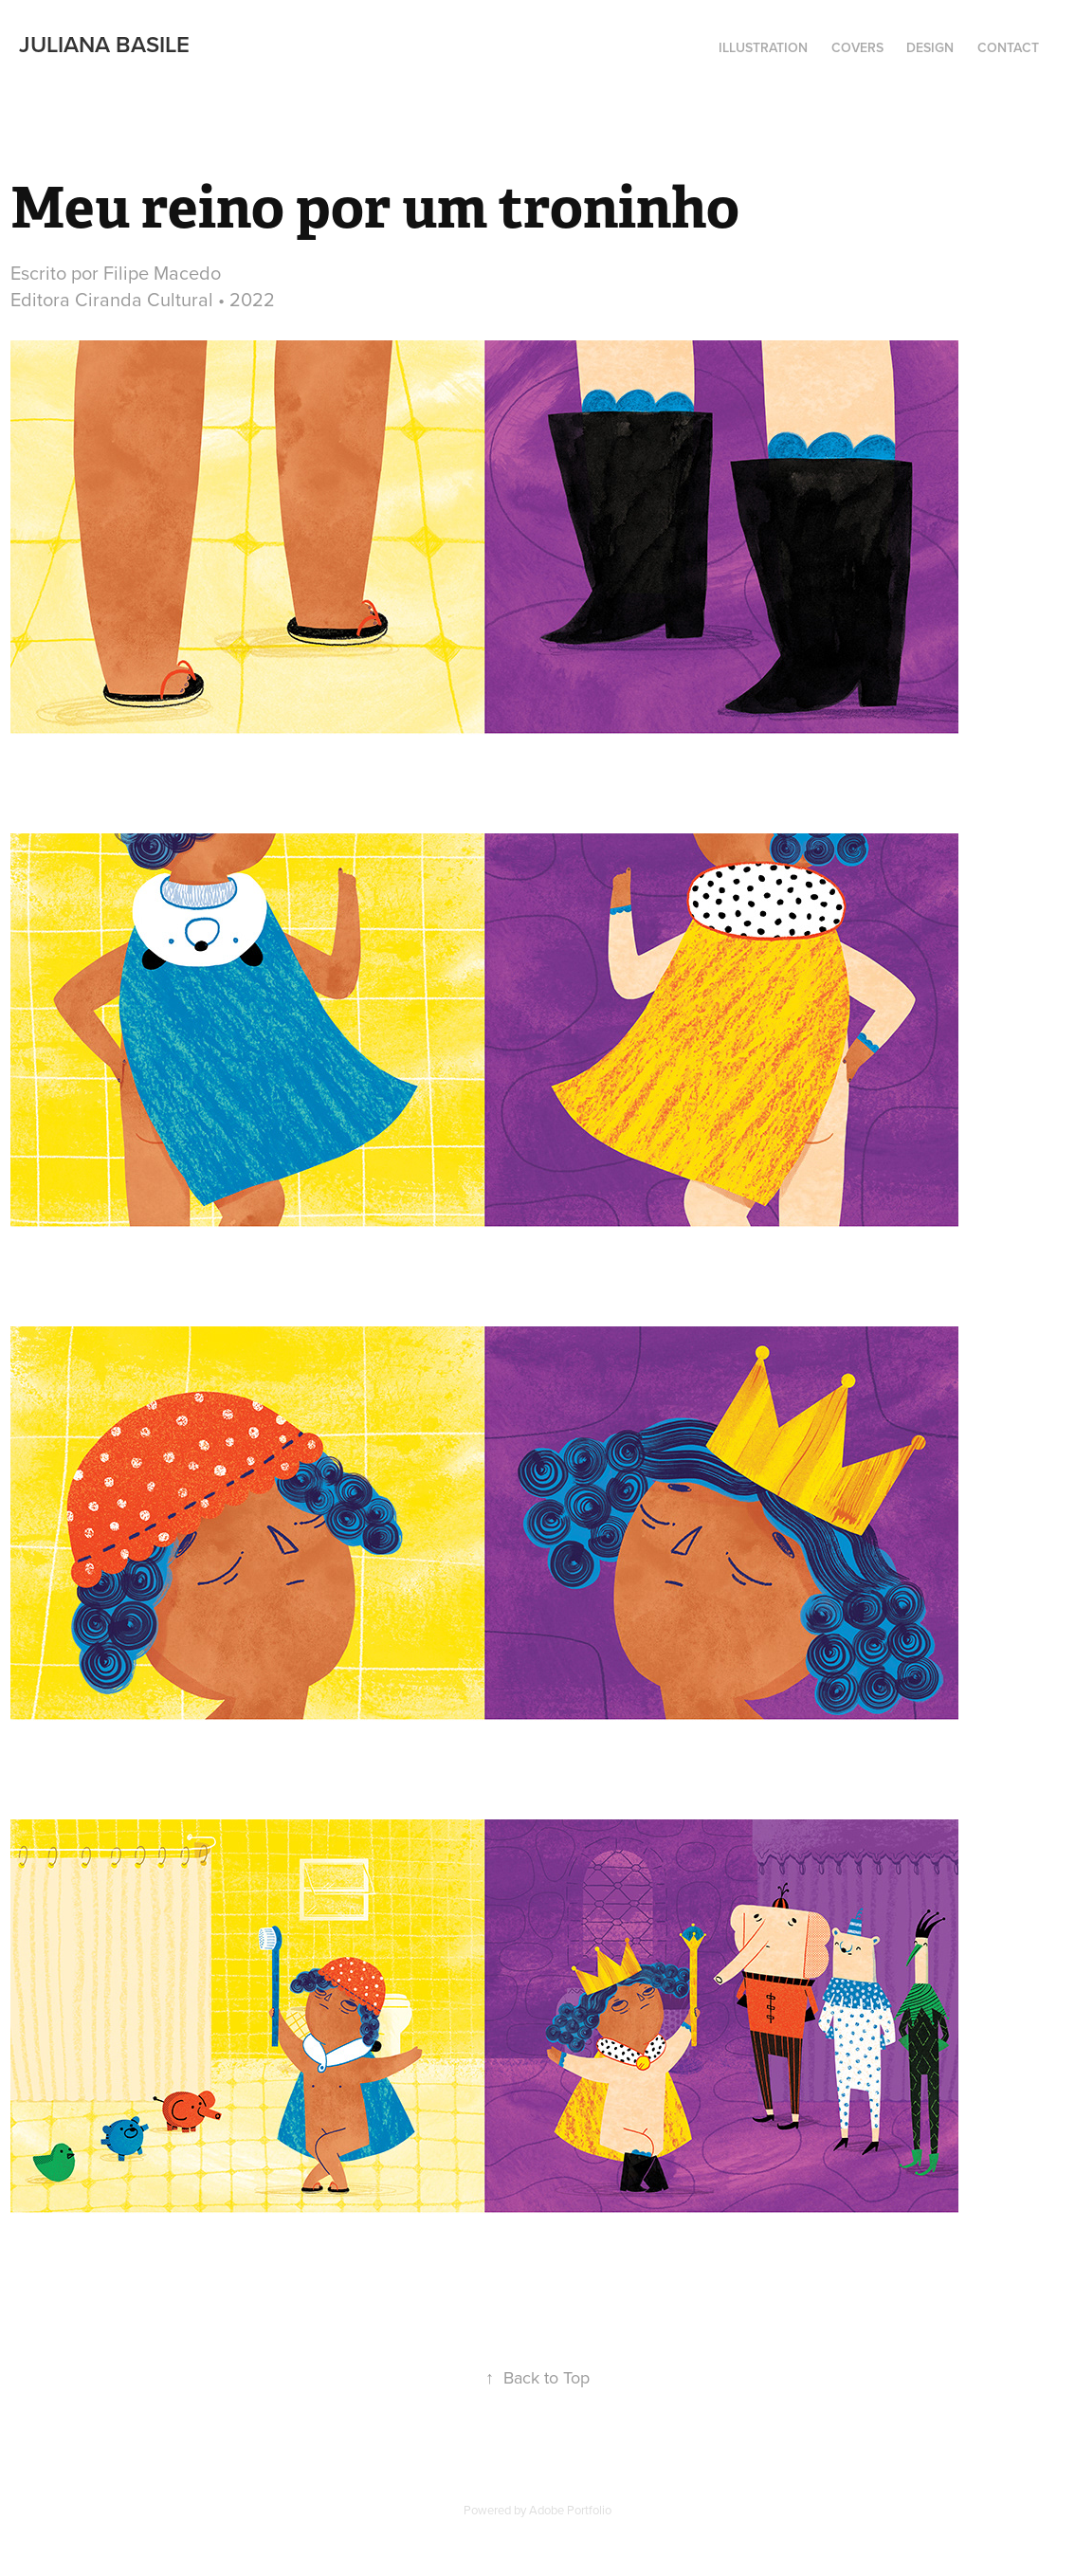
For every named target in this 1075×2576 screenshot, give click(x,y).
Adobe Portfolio (570, 2509)
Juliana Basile (104, 44)
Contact (1008, 47)
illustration (763, 47)
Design (930, 47)
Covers (857, 47)
